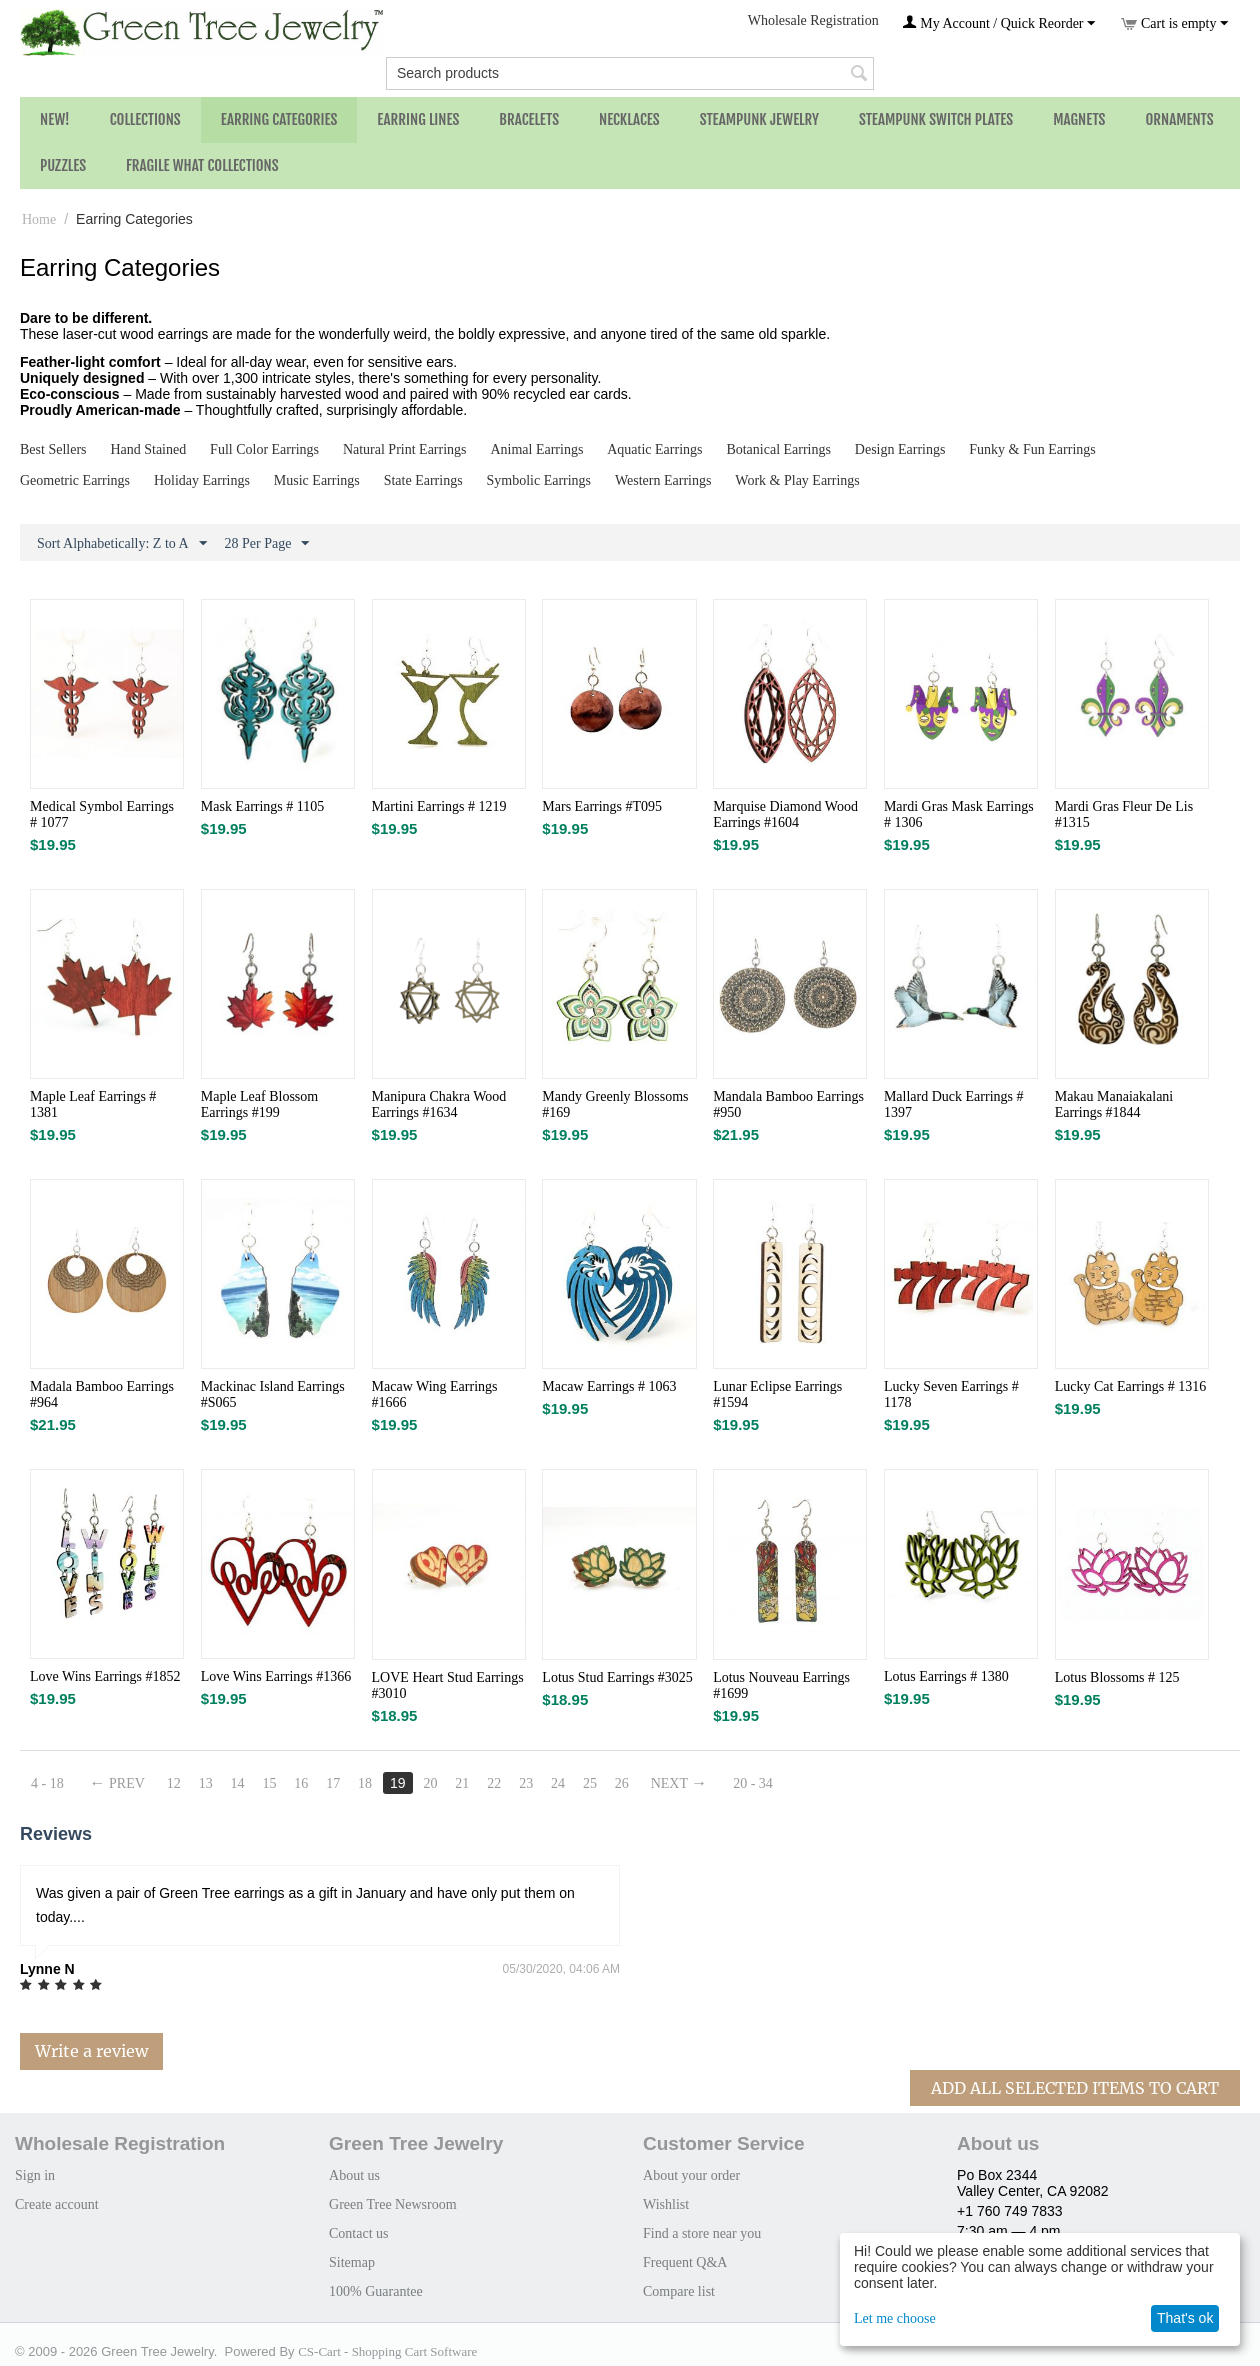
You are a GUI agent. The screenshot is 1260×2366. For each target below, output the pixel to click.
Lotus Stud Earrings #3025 (617, 1677)
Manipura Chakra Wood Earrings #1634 (439, 1104)
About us (354, 2175)
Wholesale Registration (813, 20)
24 (558, 1783)
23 (526, 1783)
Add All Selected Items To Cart (1075, 2088)
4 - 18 (47, 1783)
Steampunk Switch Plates (936, 119)
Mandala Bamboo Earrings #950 (788, 1104)
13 (206, 1783)
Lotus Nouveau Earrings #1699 (781, 1685)
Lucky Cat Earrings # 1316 (1131, 1386)
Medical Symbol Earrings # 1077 (102, 814)
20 (430, 1783)
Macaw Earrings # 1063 (609, 1386)
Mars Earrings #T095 (602, 806)
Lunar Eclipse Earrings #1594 (777, 1394)
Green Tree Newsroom (393, 2204)
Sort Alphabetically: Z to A (122, 544)
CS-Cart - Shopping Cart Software (387, 2351)
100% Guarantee (376, 2291)
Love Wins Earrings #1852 (105, 1676)
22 (494, 1783)
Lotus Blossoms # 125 (1117, 1677)
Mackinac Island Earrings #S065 (273, 1394)
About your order (691, 2175)
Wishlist (666, 2204)
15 (269, 1783)
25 (590, 1783)
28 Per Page (267, 544)
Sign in (35, 2175)
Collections (145, 119)
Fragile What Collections (202, 165)
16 (301, 1783)
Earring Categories (279, 119)
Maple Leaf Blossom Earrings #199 (259, 1104)
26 (622, 1783)
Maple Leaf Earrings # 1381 (93, 1104)
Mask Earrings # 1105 (263, 806)
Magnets (1079, 119)
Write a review (91, 2051)
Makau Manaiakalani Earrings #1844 (1114, 1104)
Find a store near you (702, 2233)
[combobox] (630, 73)
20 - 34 (753, 1783)
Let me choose (895, 2318)
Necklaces (629, 119)
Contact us (359, 2233)
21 (462, 1783)
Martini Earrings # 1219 (439, 806)
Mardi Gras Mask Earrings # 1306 (959, 814)
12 (174, 1783)
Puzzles (63, 165)
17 (333, 1783)
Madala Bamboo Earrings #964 (102, 1394)
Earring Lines (418, 119)
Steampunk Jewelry (759, 119)
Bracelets (529, 119)
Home (39, 219)
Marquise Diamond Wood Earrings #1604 (785, 814)
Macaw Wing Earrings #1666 (435, 1394)
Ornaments (1179, 119)
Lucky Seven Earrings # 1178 (951, 1394)
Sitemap (352, 2262)
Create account (57, 2204)
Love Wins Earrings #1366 (276, 1676)
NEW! (55, 119)
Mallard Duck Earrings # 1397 (954, 1104)
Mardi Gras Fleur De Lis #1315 (1124, 814)
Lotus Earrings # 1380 (946, 1676)
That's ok (1185, 2318)
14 (238, 1783)
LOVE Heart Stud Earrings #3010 (448, 1685)
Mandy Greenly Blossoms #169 (615, 1104)
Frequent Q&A (685, 2262)
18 (365, 1783)
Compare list (679, 2291)
